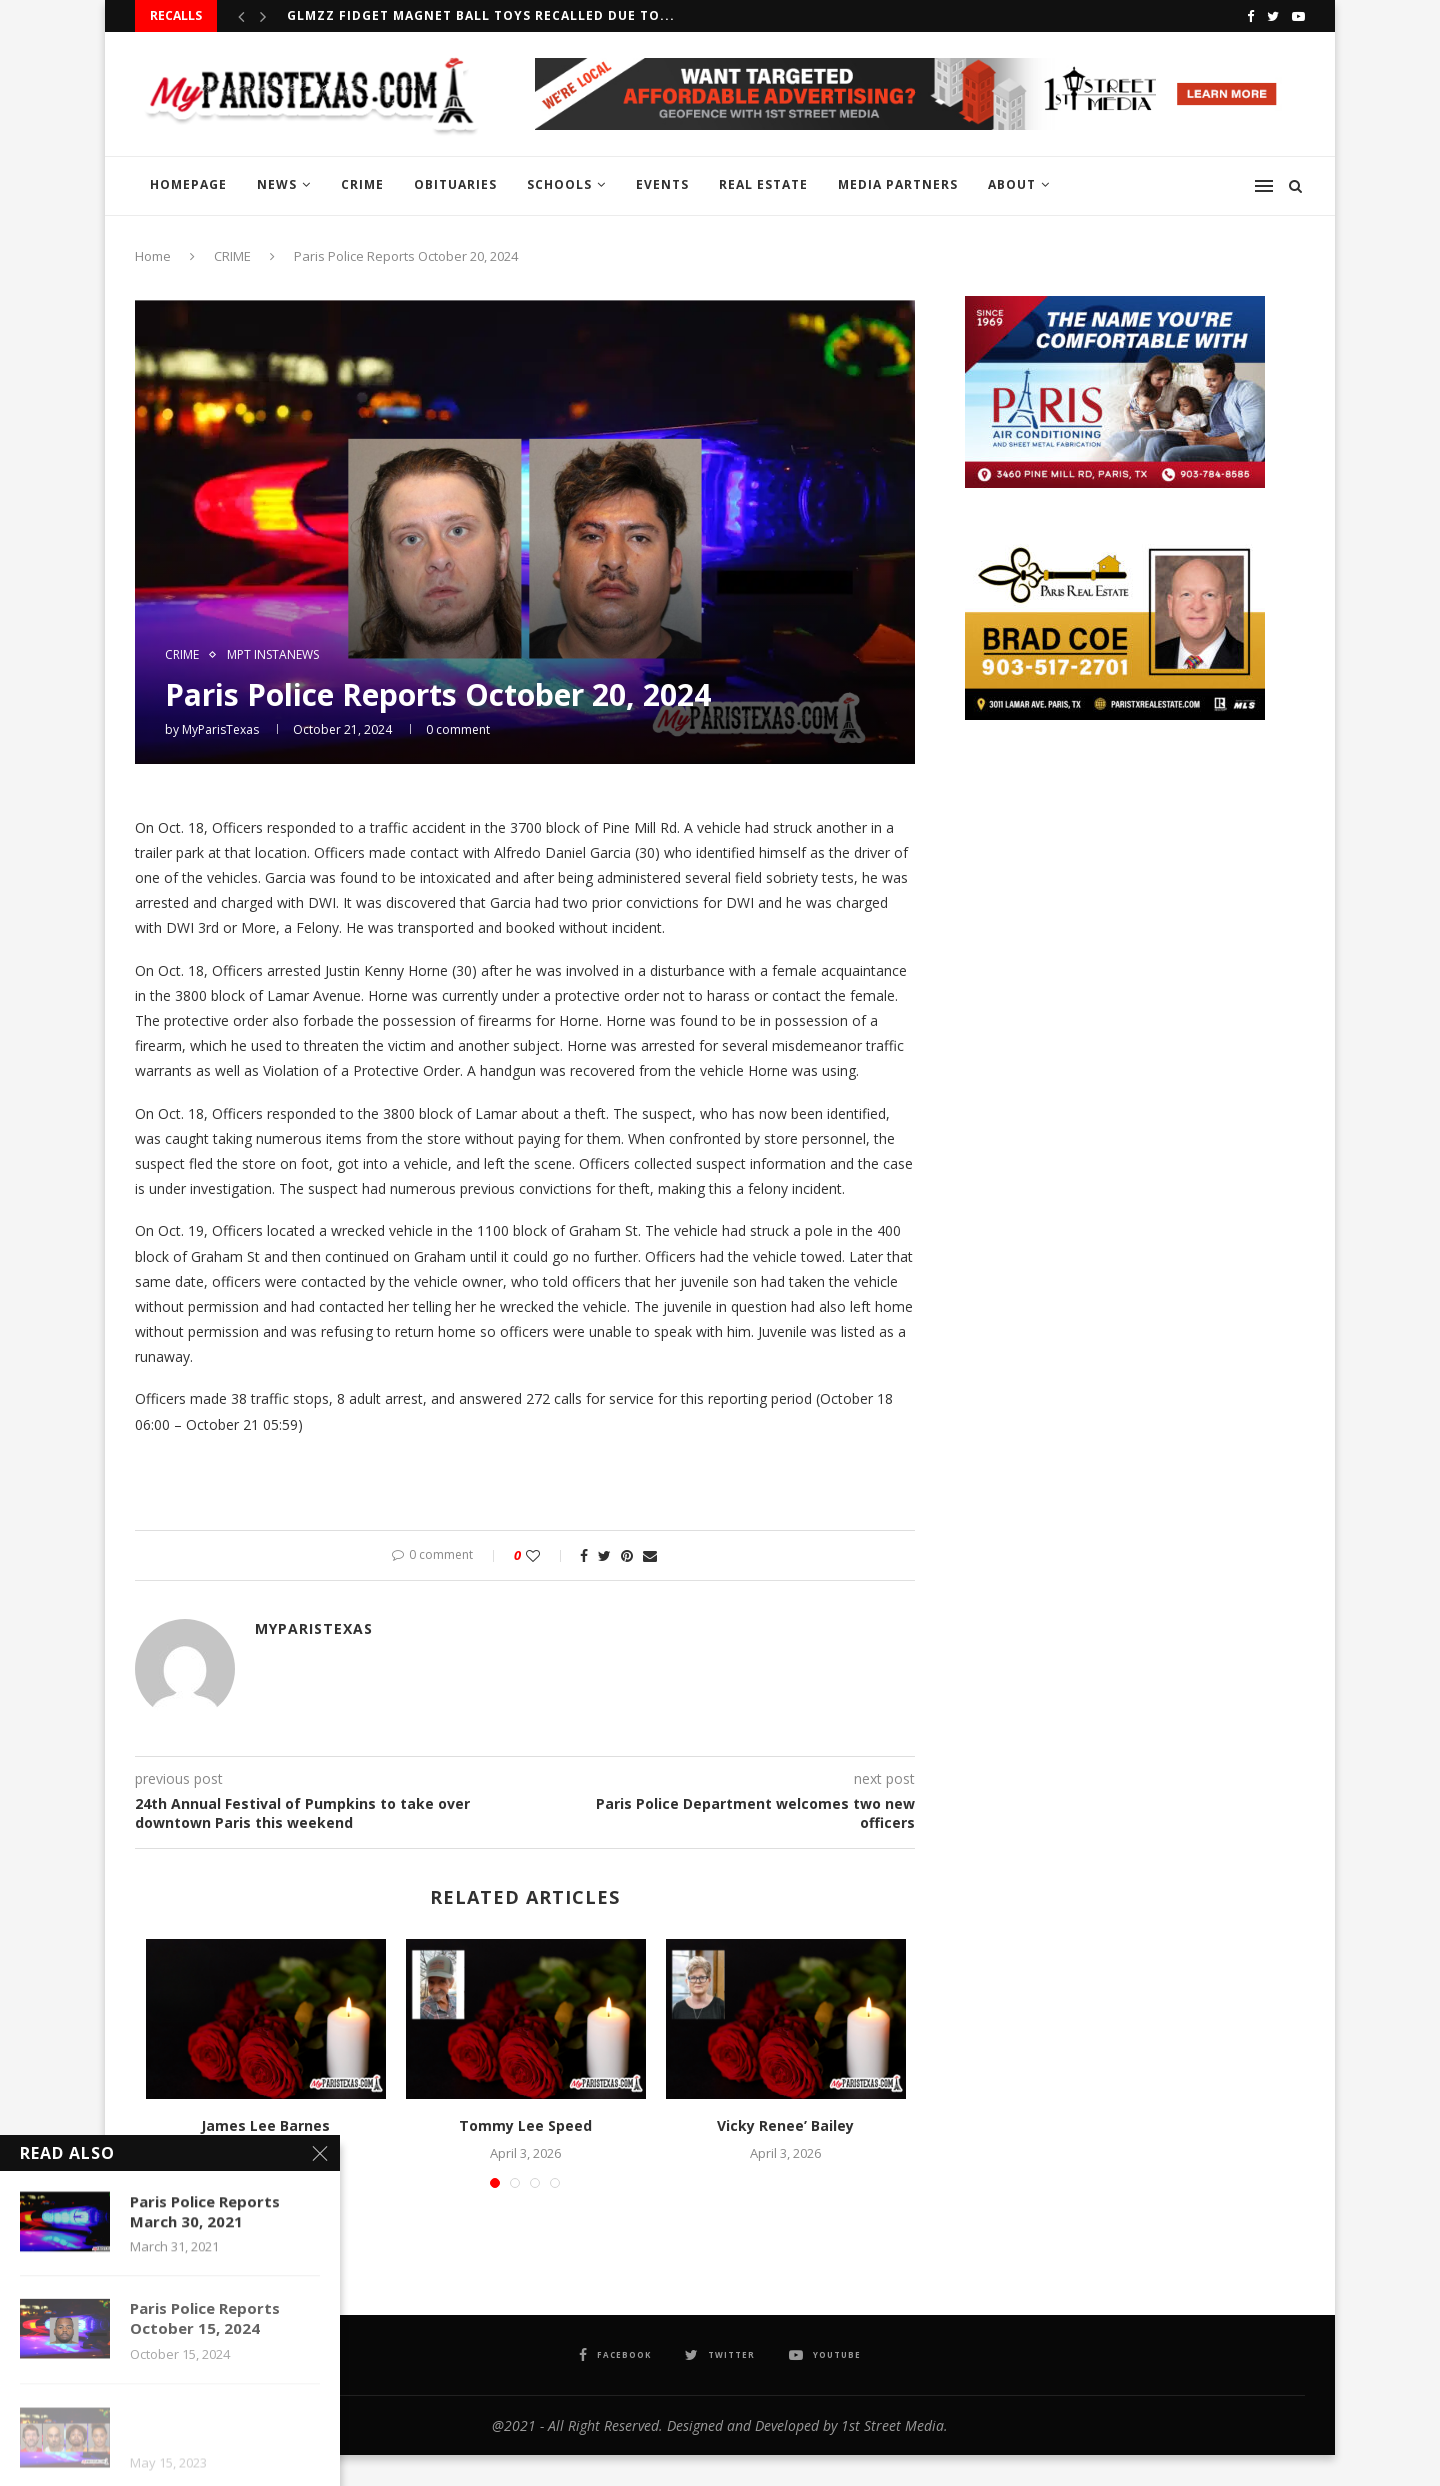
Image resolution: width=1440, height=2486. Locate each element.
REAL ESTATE (763, 184)
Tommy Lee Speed (525, 2125)
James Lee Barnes (265, 2125)
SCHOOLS (559, 184)
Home (153, 256)
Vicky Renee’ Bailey (785, 2125)
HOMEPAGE (188, 184)
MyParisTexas (220, 729)
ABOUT (1012, 184)
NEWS (277, 184)
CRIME (362, 184)
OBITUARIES (455, 184)
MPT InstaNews (273, 655)
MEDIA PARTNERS (898, 184)
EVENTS (662, 184)
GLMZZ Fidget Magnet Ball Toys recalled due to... (481, 15)
